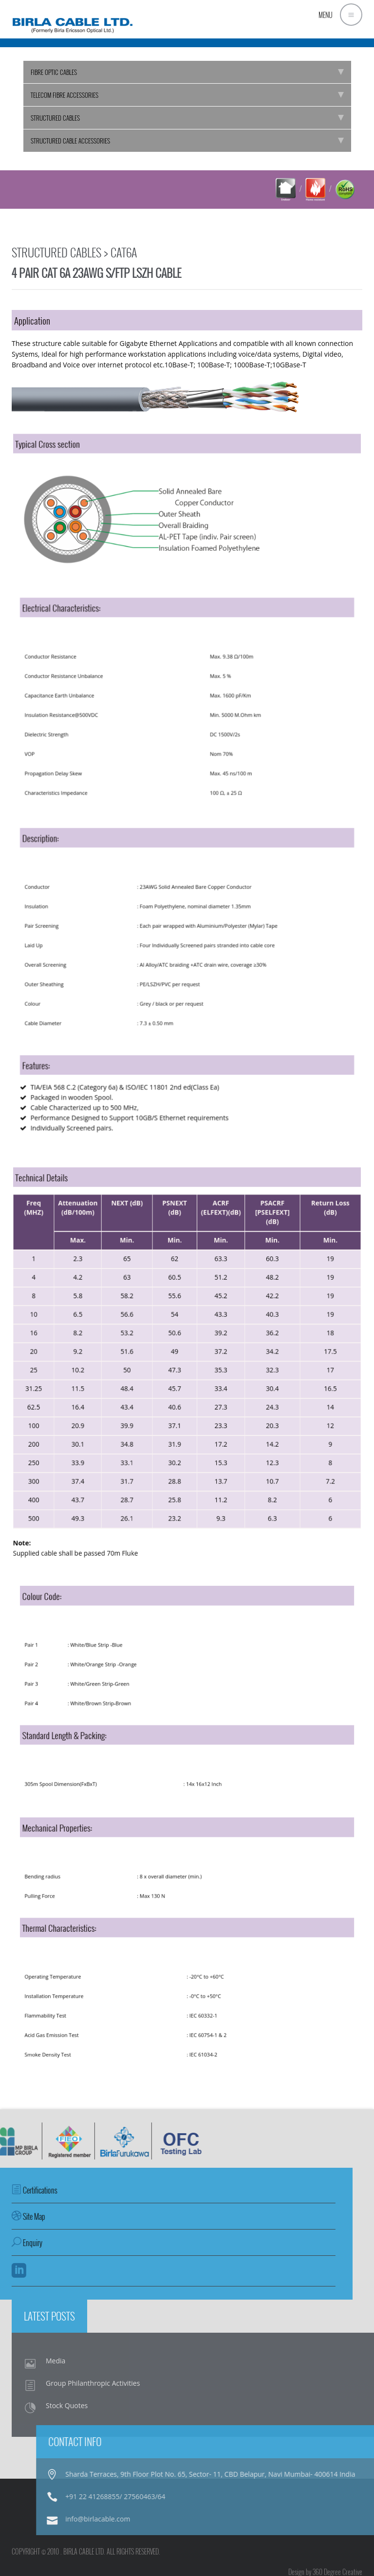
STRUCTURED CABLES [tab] (187, 118)
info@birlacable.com (303, 2518)
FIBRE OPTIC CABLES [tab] (187, 72)
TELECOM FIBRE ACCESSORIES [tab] (187, 95)
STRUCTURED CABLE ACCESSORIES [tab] (187, 140)
